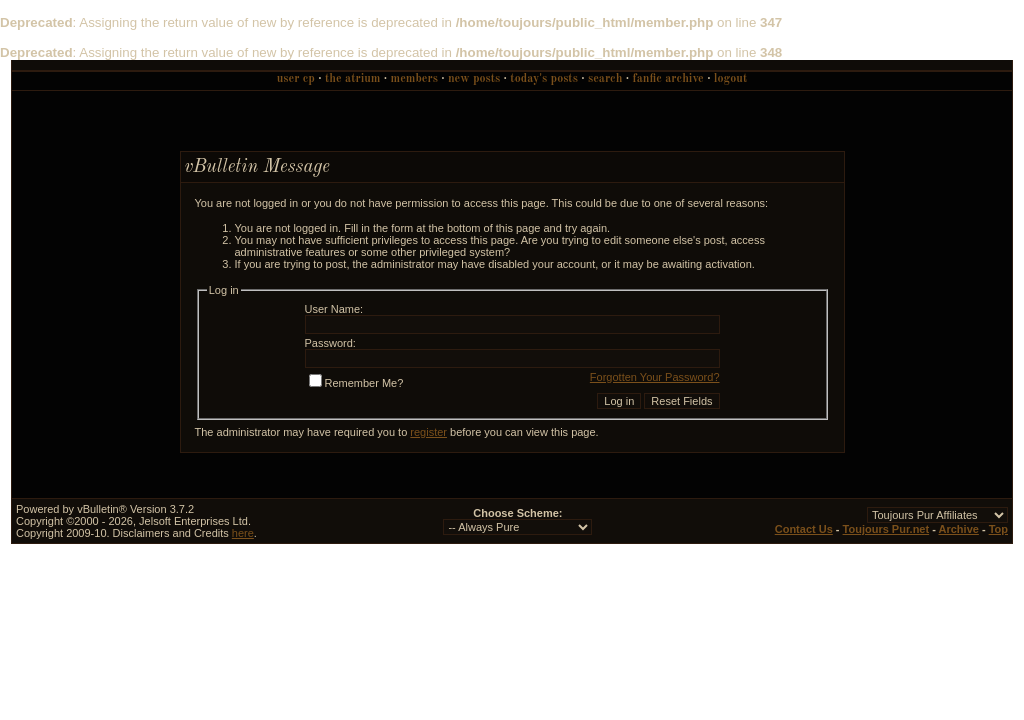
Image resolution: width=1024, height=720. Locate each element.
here (243, 533)
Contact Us (804, 529)
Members (414, 79)
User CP (296, 79)
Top (998, 529)
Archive (959, 529)
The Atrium (353, 79)
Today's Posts (544, 79)
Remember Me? (356, 383)
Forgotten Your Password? (655, 377)
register (428, 432)
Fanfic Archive (668, 79)
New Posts (474, 79)
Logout (730, 79)
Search (605, 79)
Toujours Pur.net (886, 529)
